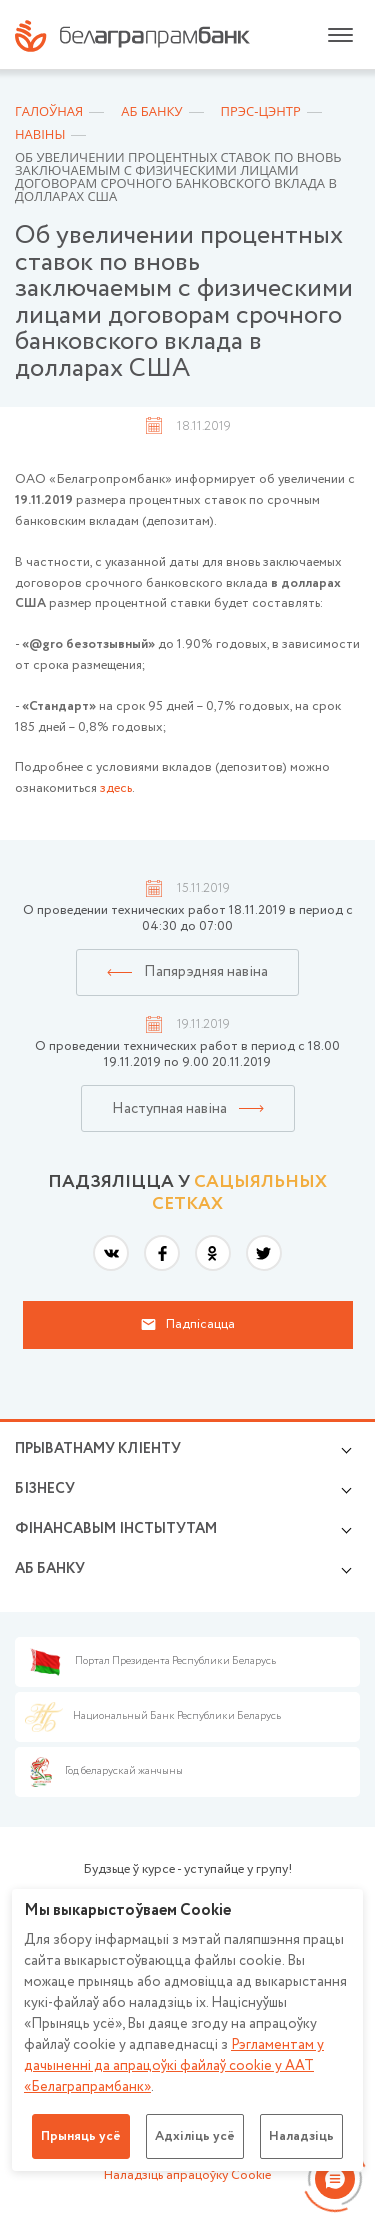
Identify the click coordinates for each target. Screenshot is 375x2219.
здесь (116, 788)
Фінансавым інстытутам (116, 1529)
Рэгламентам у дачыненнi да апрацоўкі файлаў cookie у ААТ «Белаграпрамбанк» (174, 2066)
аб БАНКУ (50, 1569)
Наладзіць (301, 2136)
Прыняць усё (81, 2136)
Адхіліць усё (195, 2136)
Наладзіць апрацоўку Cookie (187, 2175)
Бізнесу (45, 1489)
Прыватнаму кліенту (98, 1449)
